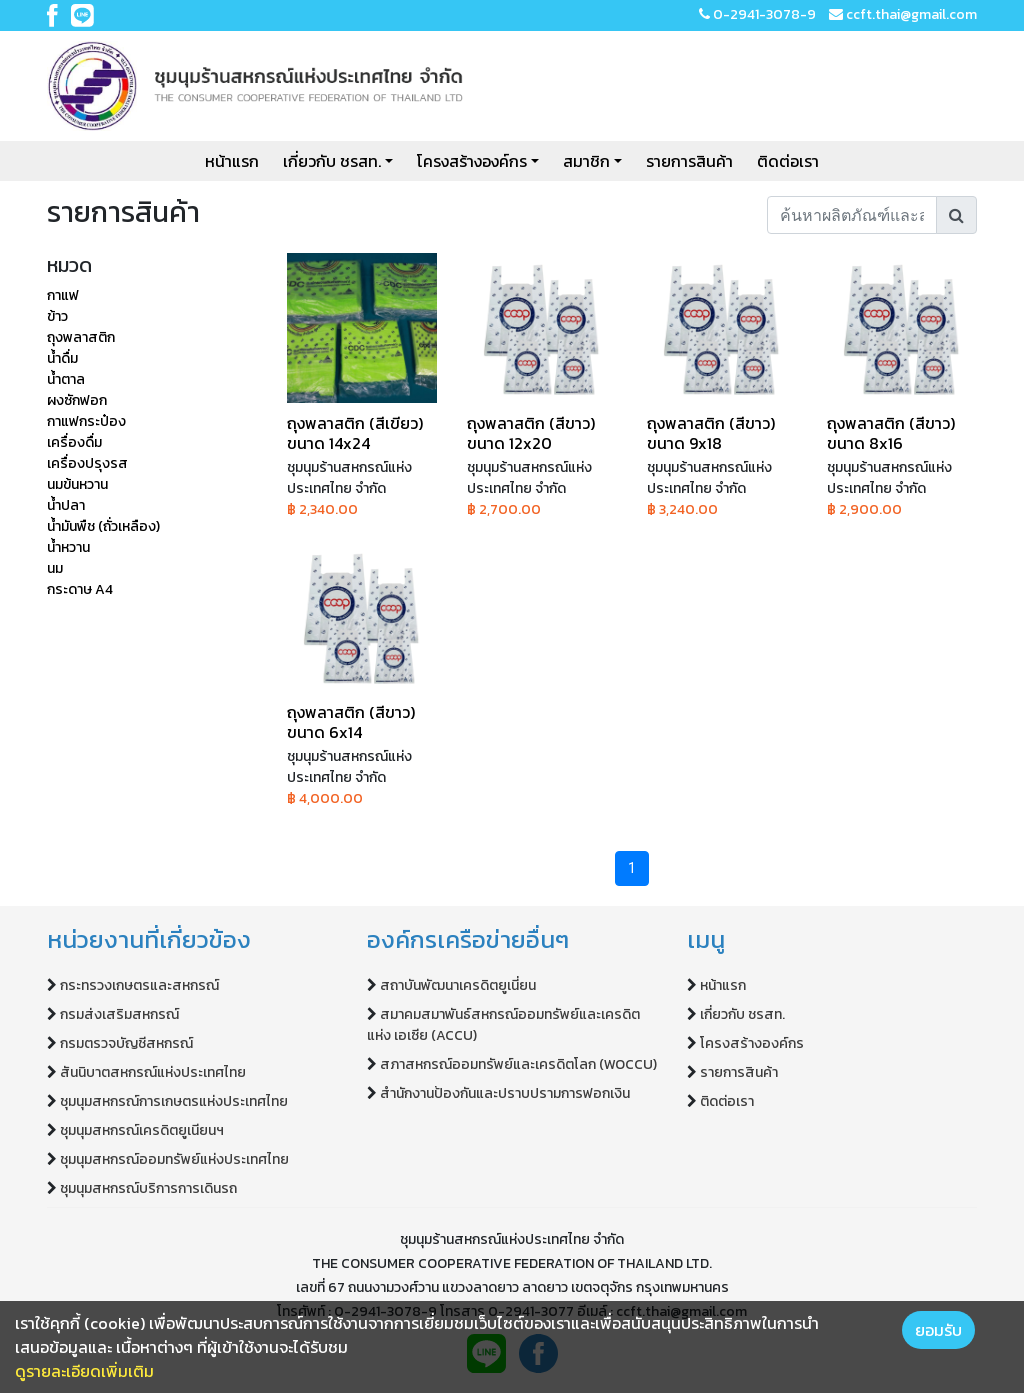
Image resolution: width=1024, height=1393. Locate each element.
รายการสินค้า (689, 161)
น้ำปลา (66, 505)
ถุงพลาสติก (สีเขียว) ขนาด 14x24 (355, 433)
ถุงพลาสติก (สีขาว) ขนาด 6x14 (351, 722)
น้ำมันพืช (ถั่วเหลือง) (103, 526)
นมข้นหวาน (77, 484)
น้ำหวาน (68, 547)
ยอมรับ (938, 1330)
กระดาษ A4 (80, 589)
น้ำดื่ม (62, 358)
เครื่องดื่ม (74, 442)
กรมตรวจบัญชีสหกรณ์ (126, 1043)
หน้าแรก (232, 161)
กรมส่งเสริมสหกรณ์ (119, 1014)
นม (55, 568)
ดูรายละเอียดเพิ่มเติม (84, 1371)
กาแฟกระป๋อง (86, 421)
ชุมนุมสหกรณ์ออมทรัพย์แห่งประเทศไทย (174, 1159)
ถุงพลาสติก (81, 337)
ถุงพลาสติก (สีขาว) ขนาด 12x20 (531, 433)
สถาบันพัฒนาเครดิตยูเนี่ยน (458, 985)
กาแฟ (63, 295)
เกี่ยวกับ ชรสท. (332, 161)
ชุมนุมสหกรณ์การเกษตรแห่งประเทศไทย (174, 1101)
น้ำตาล (66, 379)
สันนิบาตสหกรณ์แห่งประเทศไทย (153, 1072)
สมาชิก (586, 161)
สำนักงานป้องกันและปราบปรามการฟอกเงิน (505, 1093)
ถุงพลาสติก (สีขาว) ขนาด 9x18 (711, 433)
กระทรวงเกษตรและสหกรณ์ (139, 985)
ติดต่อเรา (788, 161)
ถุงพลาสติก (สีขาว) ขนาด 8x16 (891, 433)
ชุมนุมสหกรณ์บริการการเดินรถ (148, 1188)
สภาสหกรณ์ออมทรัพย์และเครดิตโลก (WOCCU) (518, 1064)
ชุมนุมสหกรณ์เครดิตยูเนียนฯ (142, 1130)
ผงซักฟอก (77, 400)
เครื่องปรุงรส (87, 463)
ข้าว (57, 316)
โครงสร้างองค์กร (472, 161)
